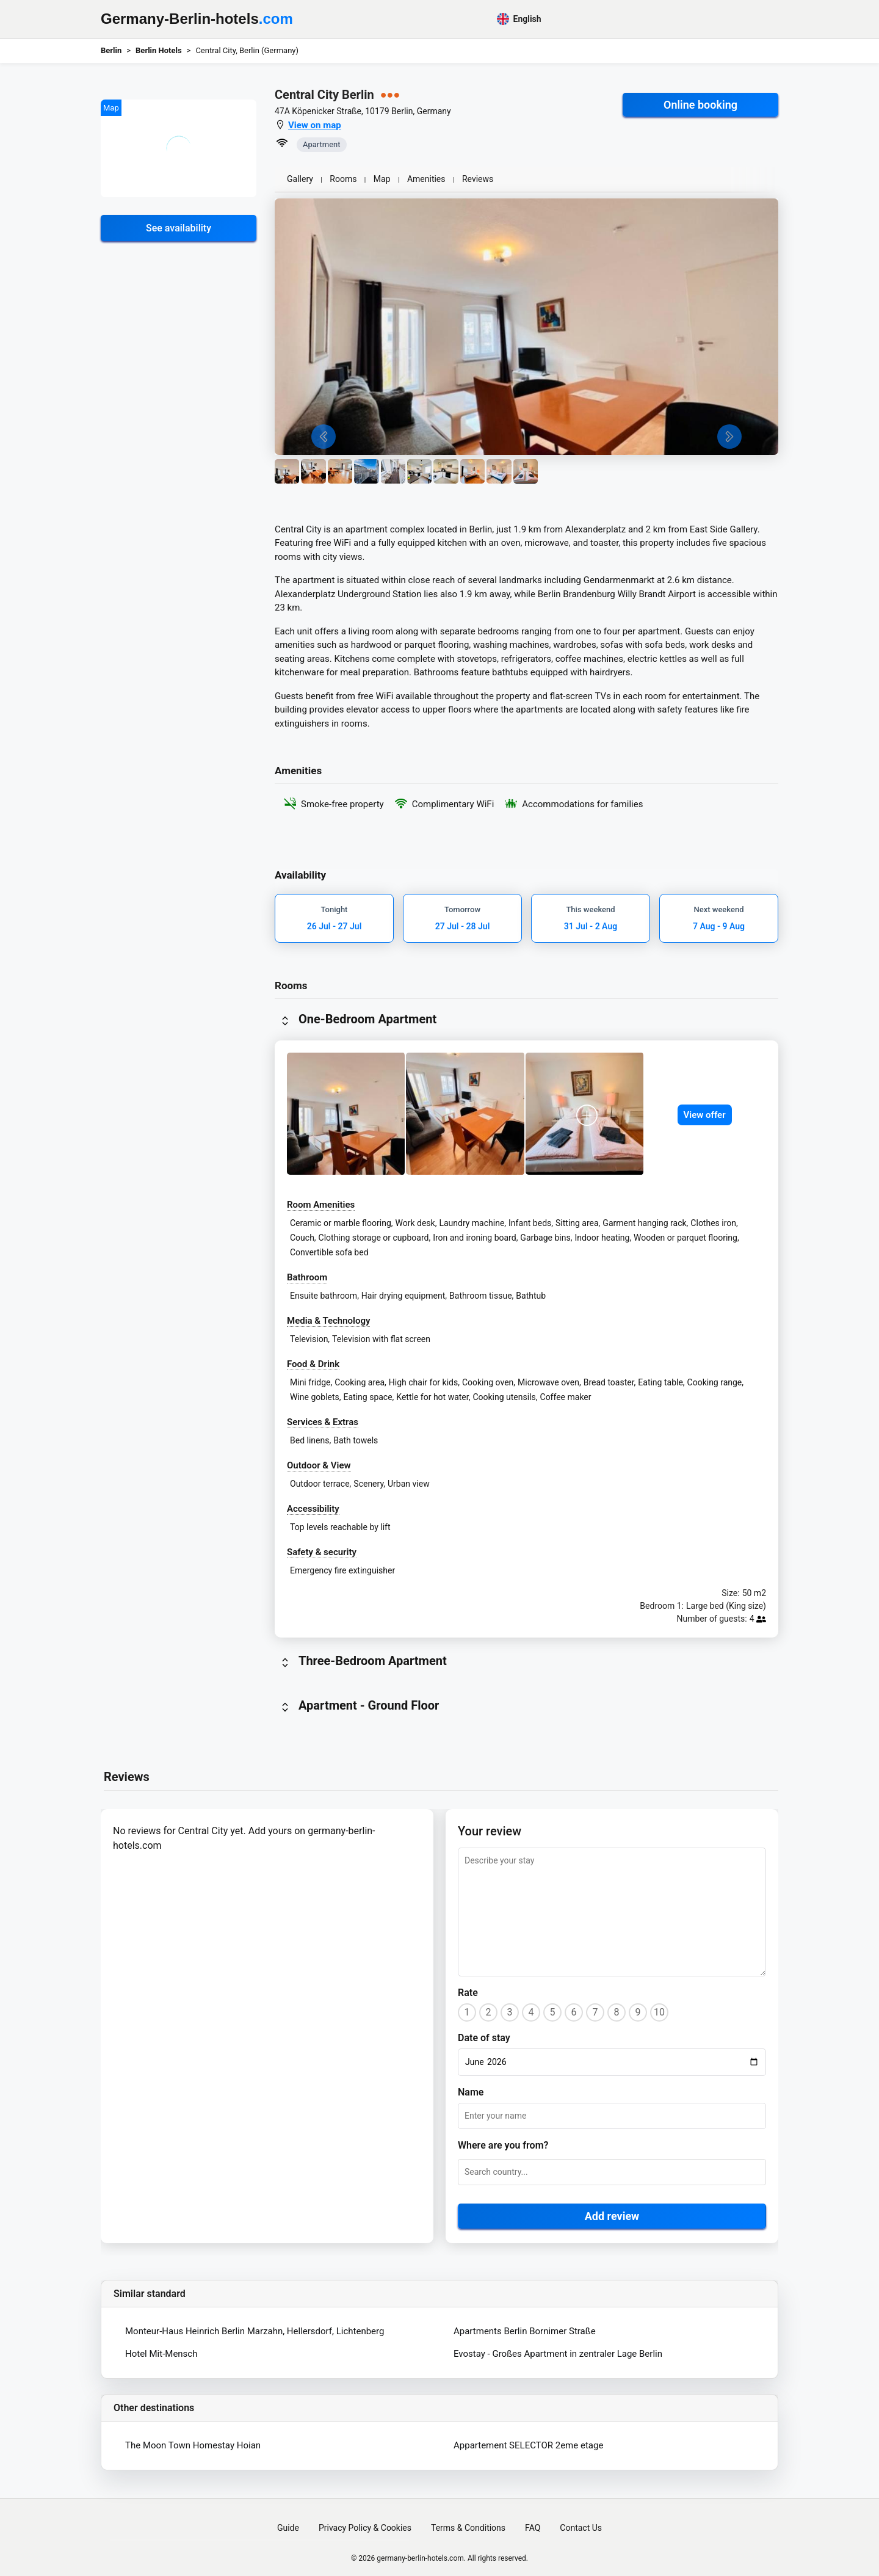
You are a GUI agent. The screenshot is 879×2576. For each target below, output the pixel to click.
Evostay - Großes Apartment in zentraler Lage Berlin (558, 2353)
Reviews (477, 179)
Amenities (426, 179)
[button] (178, 148)
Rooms (343, 179)
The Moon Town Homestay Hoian (193, 2445)
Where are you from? (503, 2145)
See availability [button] (178, 228)
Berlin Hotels (159, 50)
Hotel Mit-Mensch (161, 2353)
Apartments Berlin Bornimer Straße (525, 2331)
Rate (468, 1992)
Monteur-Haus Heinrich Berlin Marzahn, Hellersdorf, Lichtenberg (254, 2331)
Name (470, 2092)
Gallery (300, 179)
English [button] (519, 19)
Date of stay (484, 2038)
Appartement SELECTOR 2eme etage (528, 2445)
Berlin (111, 50)
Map (382, 179)
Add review (612, 2216)
